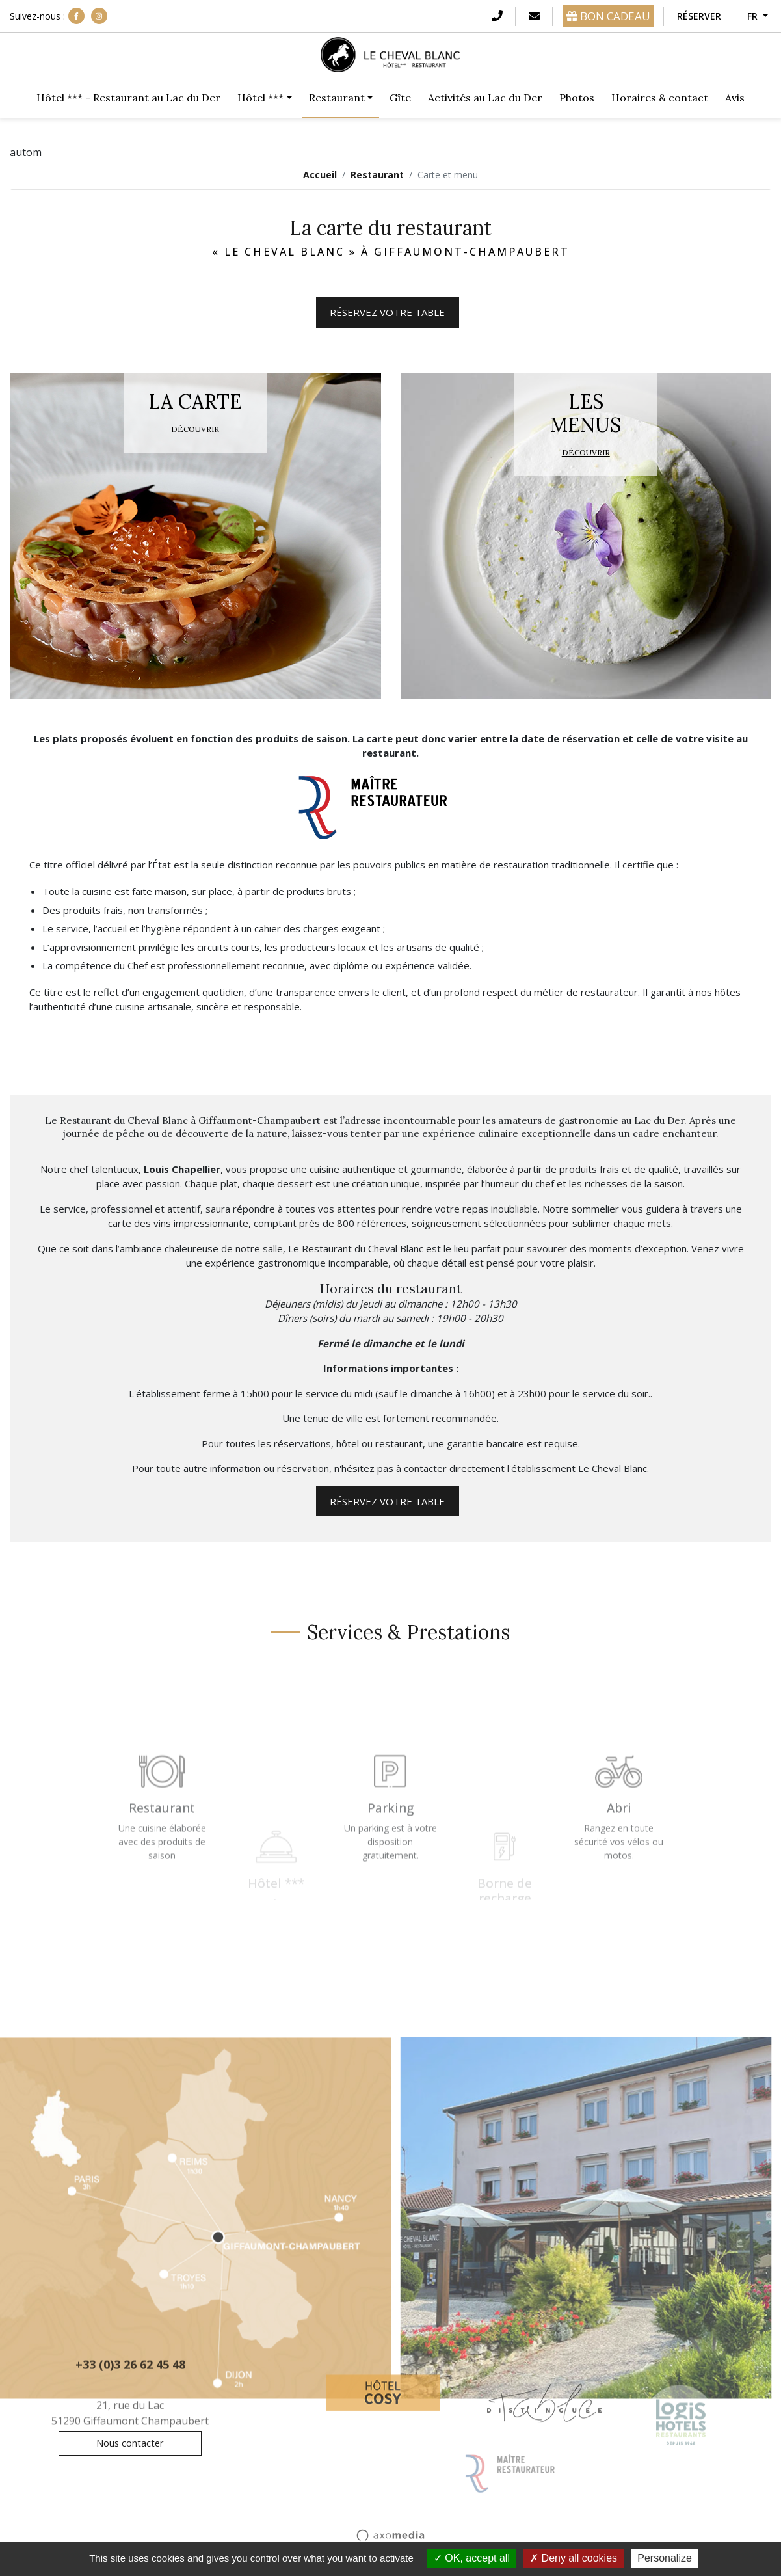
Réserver (699, 16)
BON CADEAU (608, 15)
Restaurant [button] (337, 97)
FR (753, 16)
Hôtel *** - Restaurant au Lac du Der (128, 97)
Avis (735, 97)
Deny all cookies (573, 2558)
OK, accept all (472, 2558)
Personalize (664, 2558)
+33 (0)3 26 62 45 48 (130, 2371)
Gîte (400, 97)
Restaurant (377, 174)
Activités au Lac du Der (485, 97)
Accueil (320, 174)
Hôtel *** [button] (260, 97)
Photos (576, 97)
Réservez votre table (387, 312)
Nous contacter (130, 2443)
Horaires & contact (659, 97)
